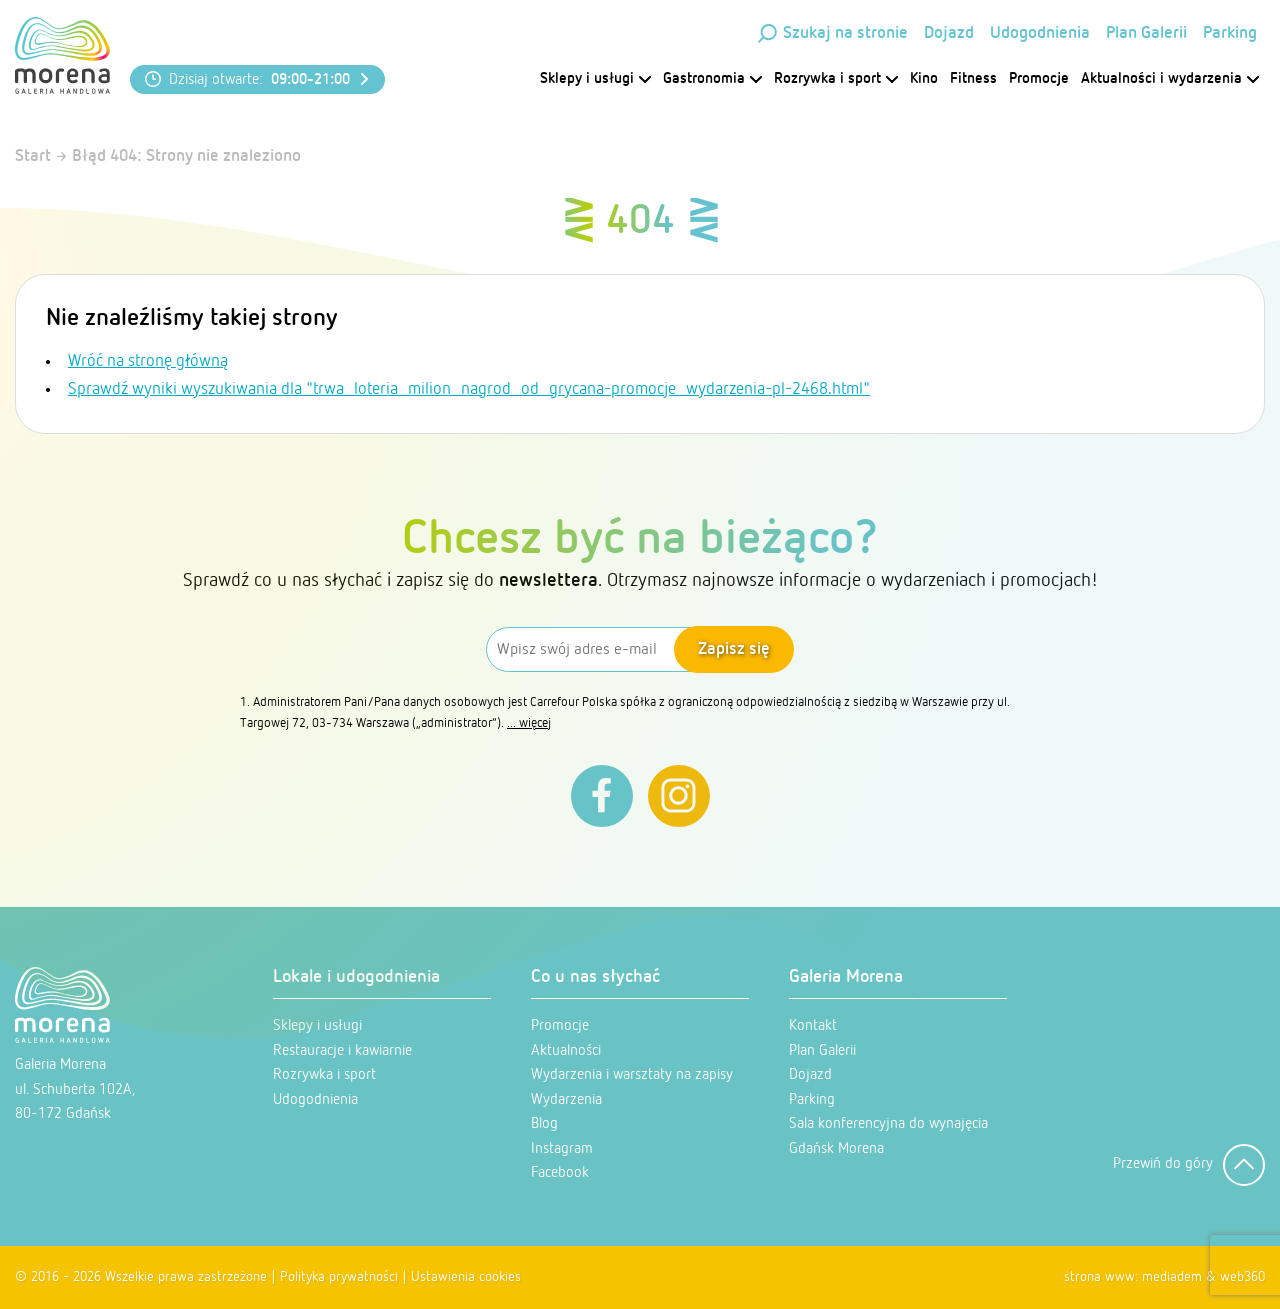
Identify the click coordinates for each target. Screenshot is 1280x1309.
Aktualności (566, 1050)
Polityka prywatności (339, 1277)
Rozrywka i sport (836, 78)
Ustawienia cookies (466, 1277)
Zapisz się (734, 649)
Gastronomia (712, 78)
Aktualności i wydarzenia (1170, 78)
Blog (544, 1123)
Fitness (973, 78)
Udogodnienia (1040, 33)
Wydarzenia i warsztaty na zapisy (632, 1074)
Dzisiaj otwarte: (259, 80)
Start (33, 156)
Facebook (560, 1172)
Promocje (1039, 78)
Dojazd (949, 33)
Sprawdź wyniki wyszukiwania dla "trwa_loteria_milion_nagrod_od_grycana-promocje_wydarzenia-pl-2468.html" (469, 389)
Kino (924, 78)
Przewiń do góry (1189, 1165)
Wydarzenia (566, 1099)
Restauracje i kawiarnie (342, 1050)
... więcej (529, 723)
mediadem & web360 (1203, 1277)
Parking (1230, 33)
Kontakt (813, 1025)
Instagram (562, 1148)
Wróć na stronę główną (148, 361)
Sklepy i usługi (595, 78)
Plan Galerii (1146, 33)
